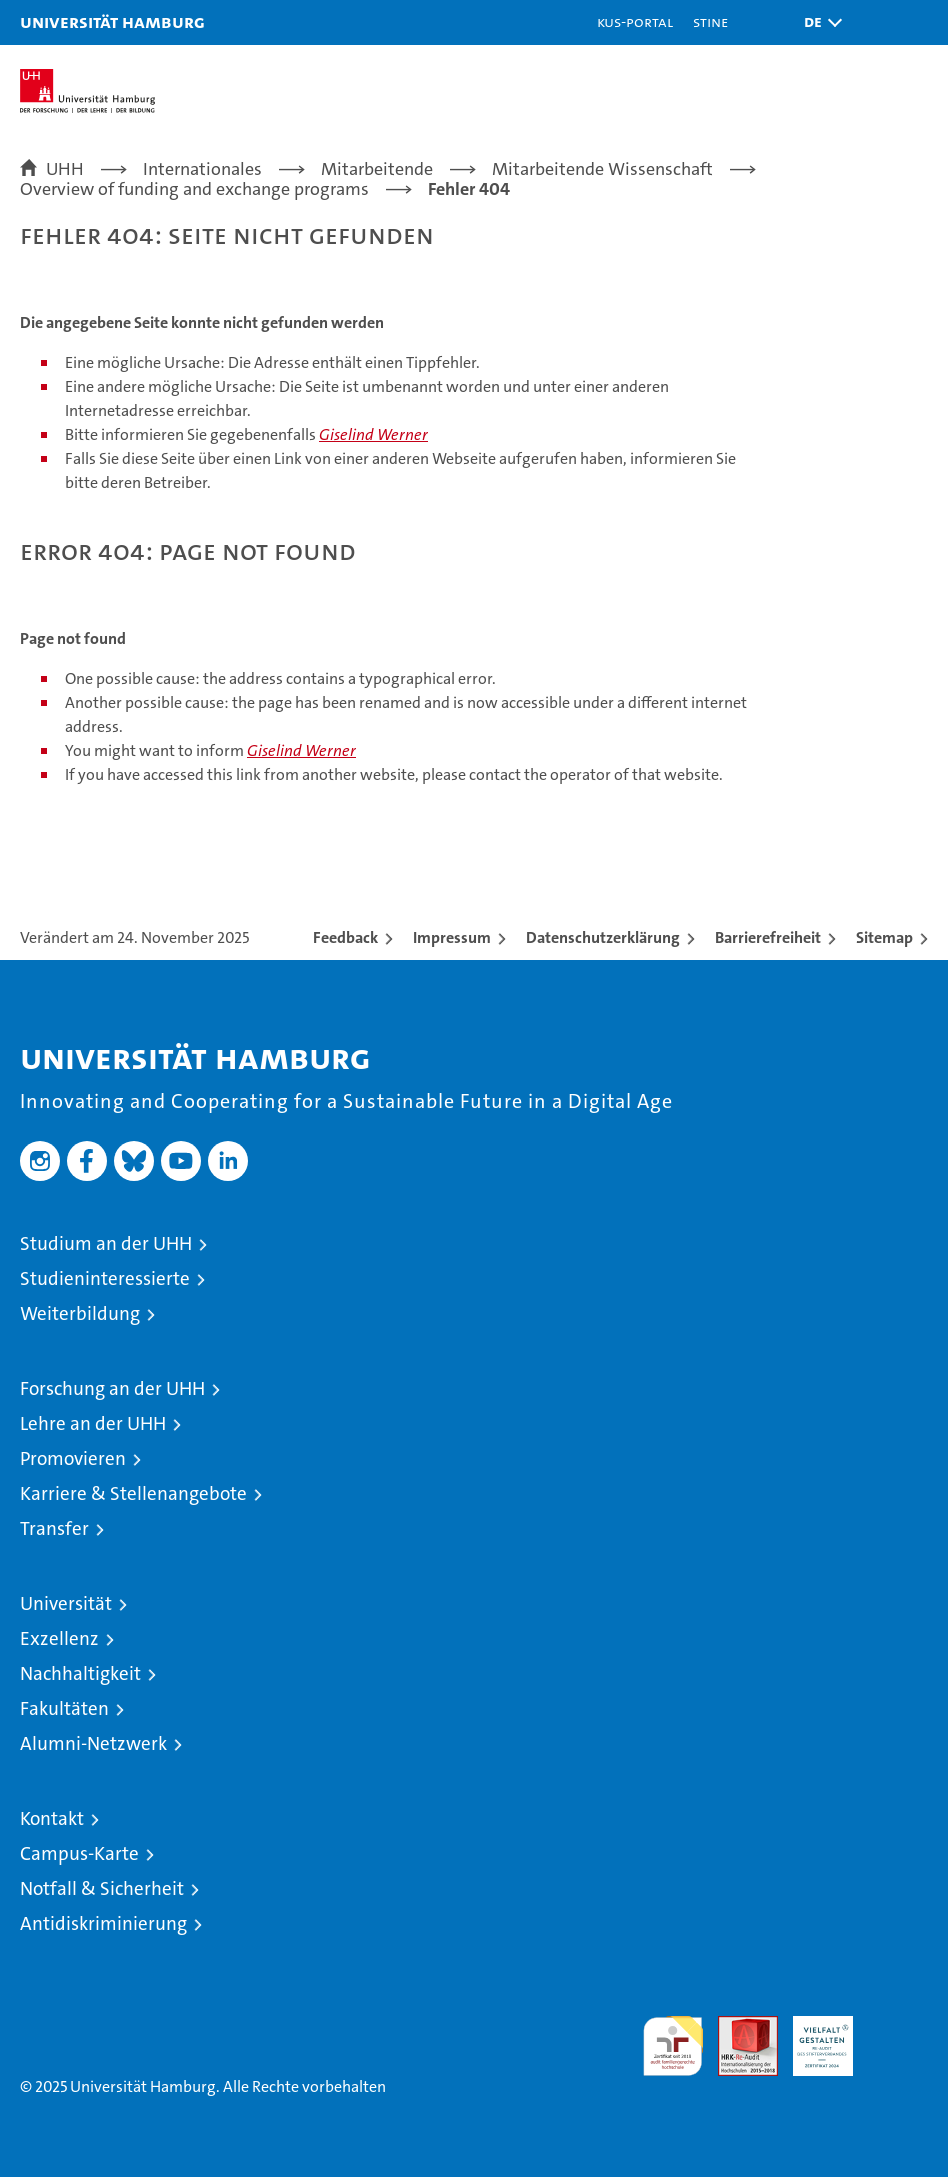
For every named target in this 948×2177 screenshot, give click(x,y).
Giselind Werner (373, 434)
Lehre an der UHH (93, 1423)
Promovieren (73, 1458)
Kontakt (52, 1818)
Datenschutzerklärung (603, 937)
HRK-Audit (812, 2037)
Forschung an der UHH (112, 1388)
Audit (737, 2026)
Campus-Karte (79, 1853)
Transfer (54, 1528)
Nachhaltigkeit (80, 1673)
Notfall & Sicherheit (102, 1888)
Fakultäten (64, 1708)
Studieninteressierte (105, 1278)
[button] (818, 22)
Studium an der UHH (106, 1243)
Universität (66, 1603)
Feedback (345, 937)
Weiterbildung (80, 1313)
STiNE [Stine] (710, 21)
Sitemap (884, 937)
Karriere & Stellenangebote (133, 1493)
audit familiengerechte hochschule (673, 2046)
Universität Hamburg (112, 21)
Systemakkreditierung (898, 2026)
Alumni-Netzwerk (93, 1743)
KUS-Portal (635, 21)
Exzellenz (59, 1638)
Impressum (452, 937)
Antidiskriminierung (103, 1923)
